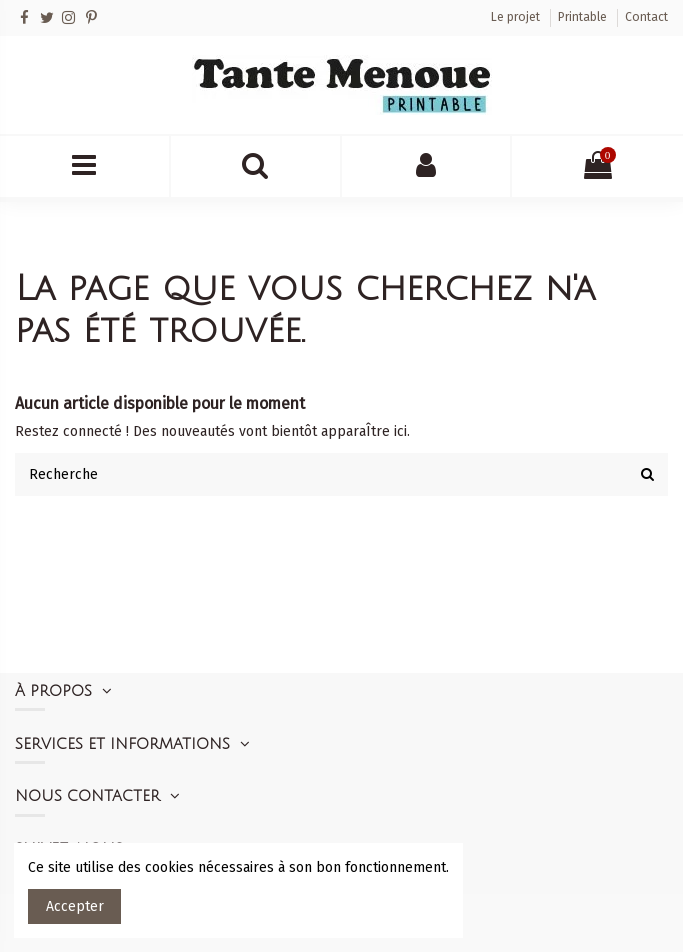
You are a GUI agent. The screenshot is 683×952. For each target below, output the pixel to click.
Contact (646, 17)
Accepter (75, 906)
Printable (584, 17)
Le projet (517, 17)
